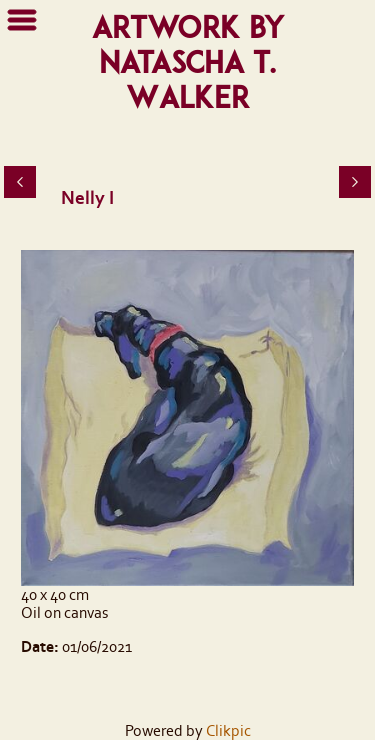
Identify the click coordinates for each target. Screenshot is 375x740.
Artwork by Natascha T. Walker (188, 62)
